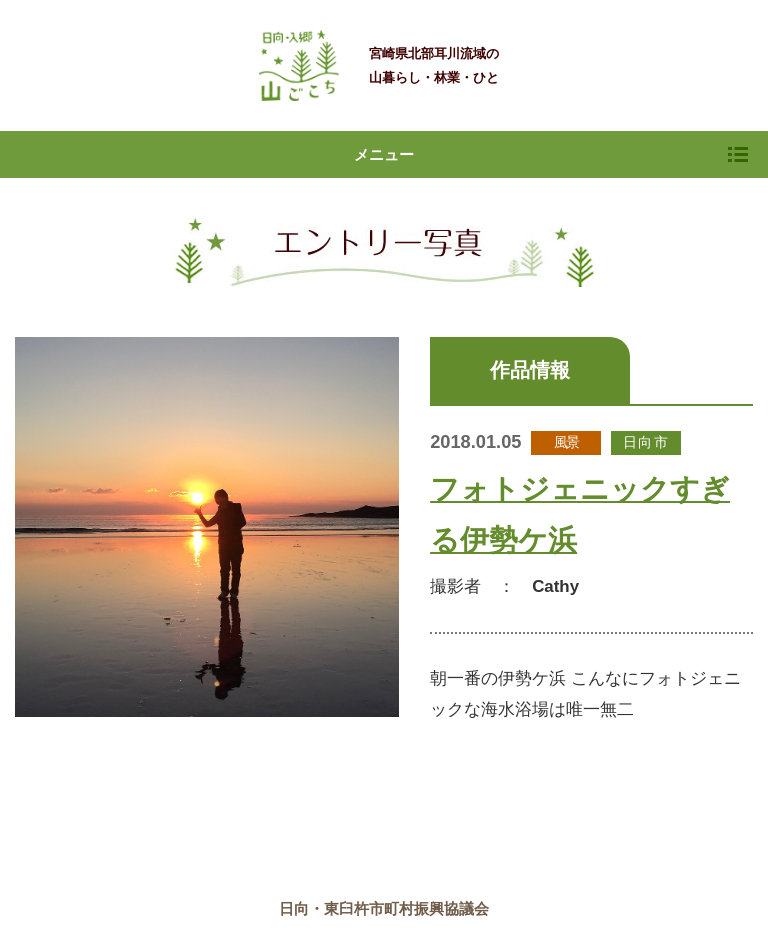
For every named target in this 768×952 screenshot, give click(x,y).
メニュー (551, 154)
